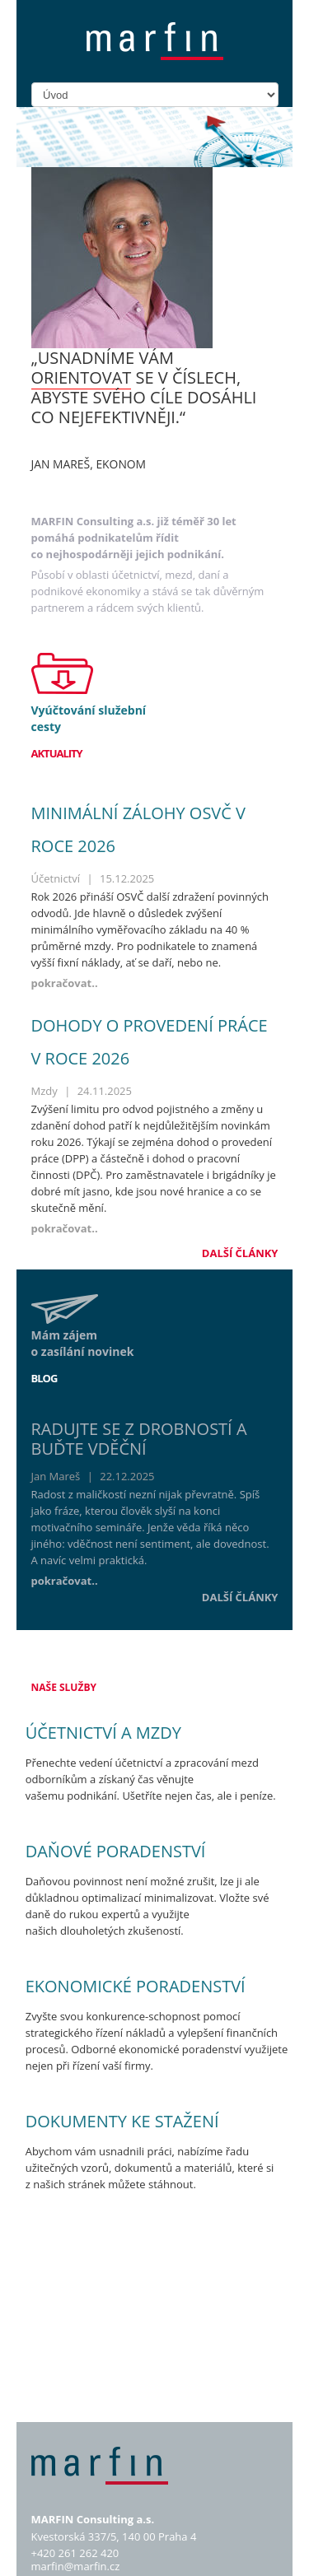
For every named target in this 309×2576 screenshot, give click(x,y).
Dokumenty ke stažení (122, 2121)
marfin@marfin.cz (75, 2566)
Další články (240, 1253)
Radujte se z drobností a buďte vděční (139, 1439)
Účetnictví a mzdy (103, 1732)
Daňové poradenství (116, 1851)
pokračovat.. (64, 983)
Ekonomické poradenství (136, 1986)
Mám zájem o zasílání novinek (82, 1343)
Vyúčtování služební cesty (89, 718)
